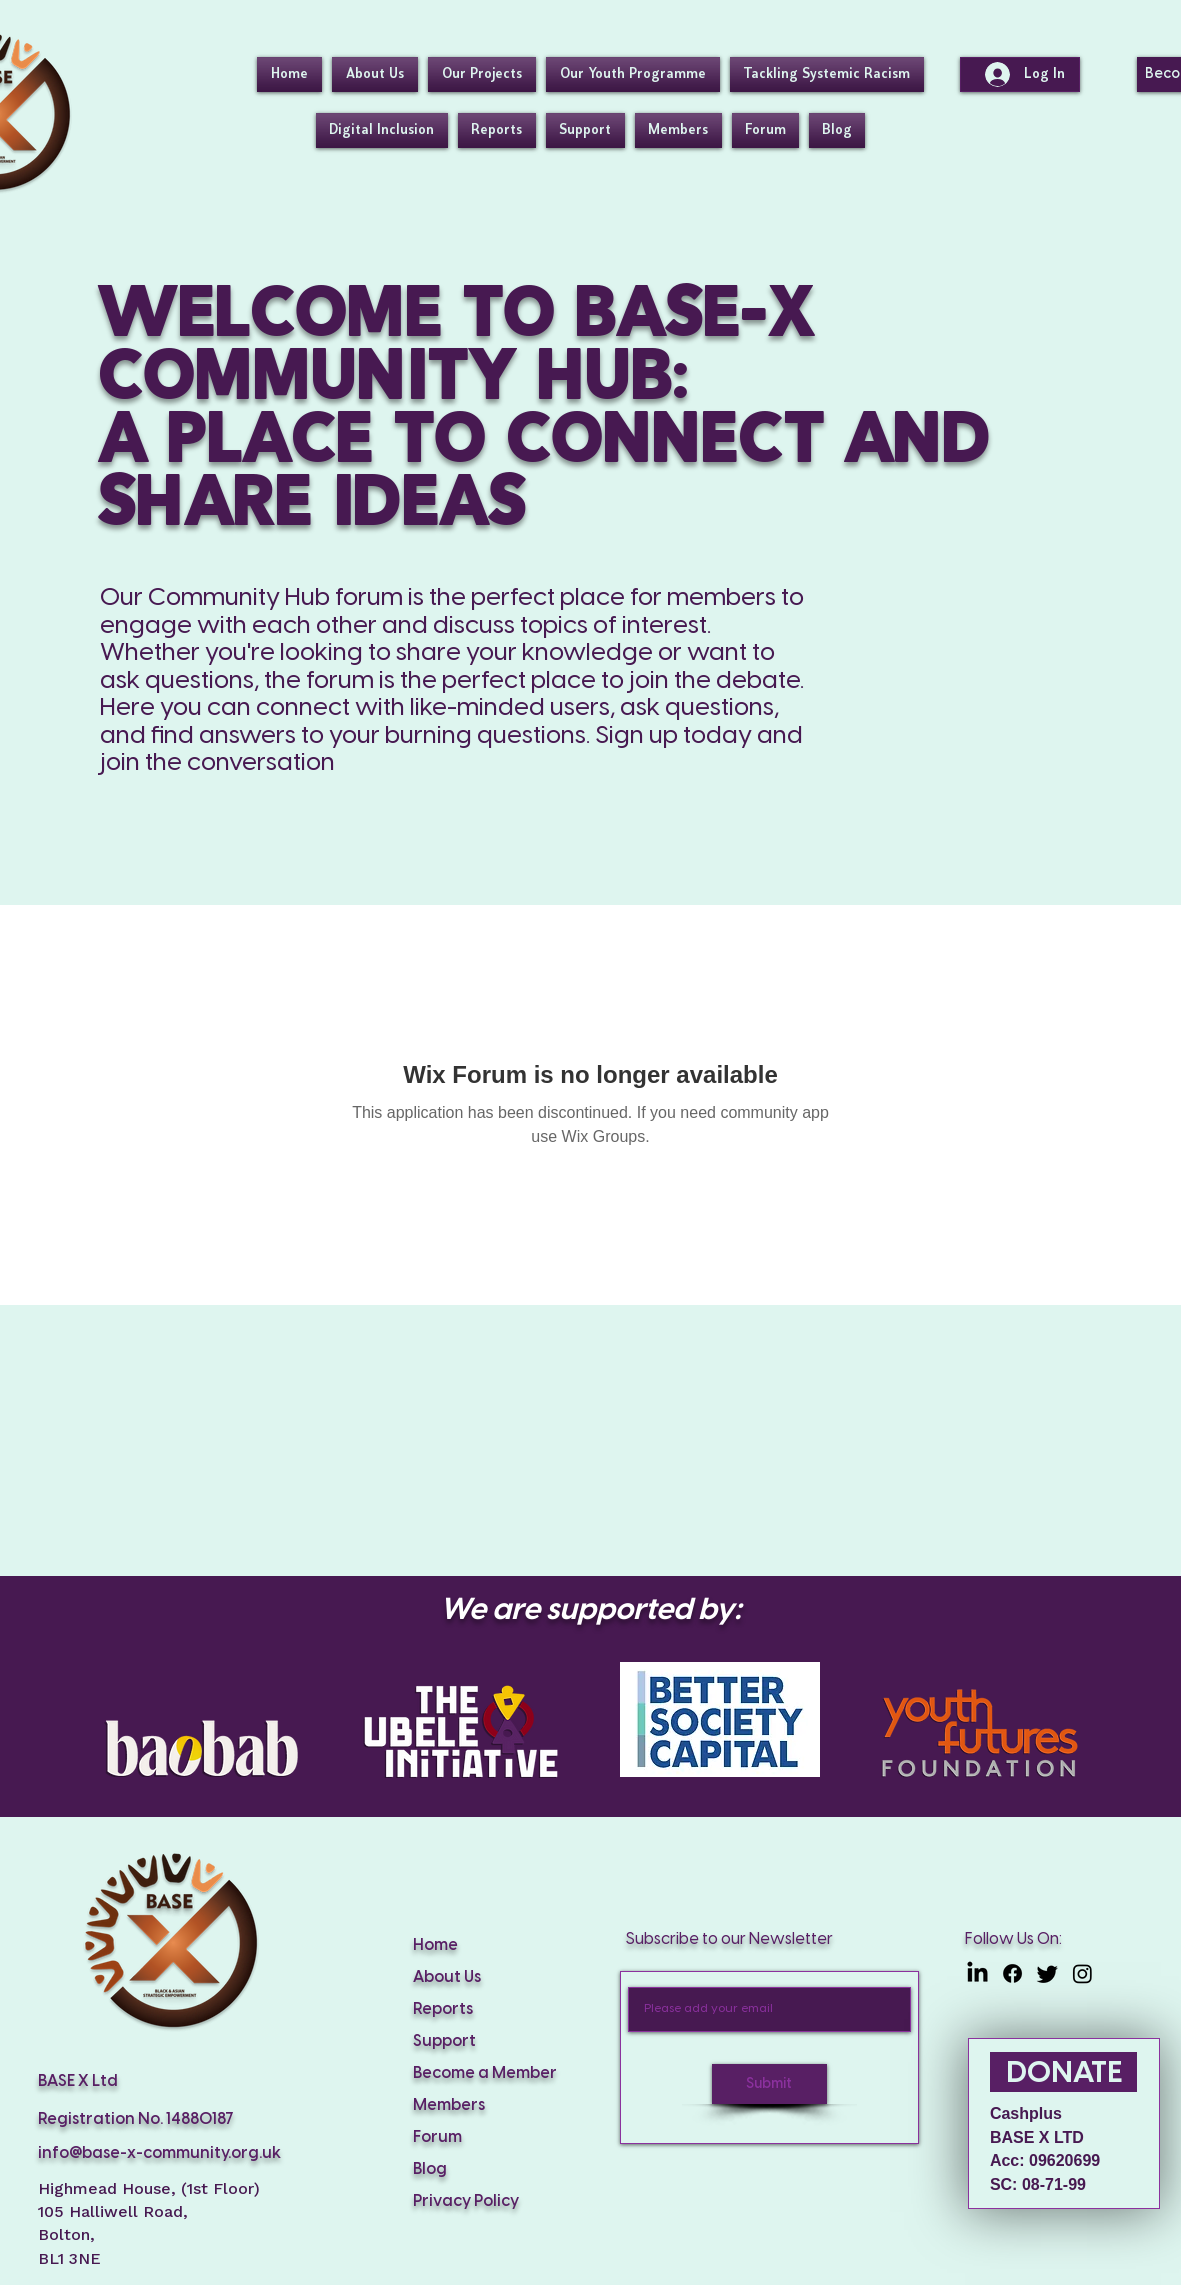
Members (449, 2105)
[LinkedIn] (977, 1973)
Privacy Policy (466, 2201)
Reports (443, 2009)
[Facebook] (1012, 1973)
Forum (437, 2137)
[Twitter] (1047, 1973)
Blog (430, 2169)
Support (444, 2041)
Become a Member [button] (485, 2073)
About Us (447, 1977)
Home (435, 1945)
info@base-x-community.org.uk (159, 2153)
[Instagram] (1082, 1973)
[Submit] (769, 2084)
